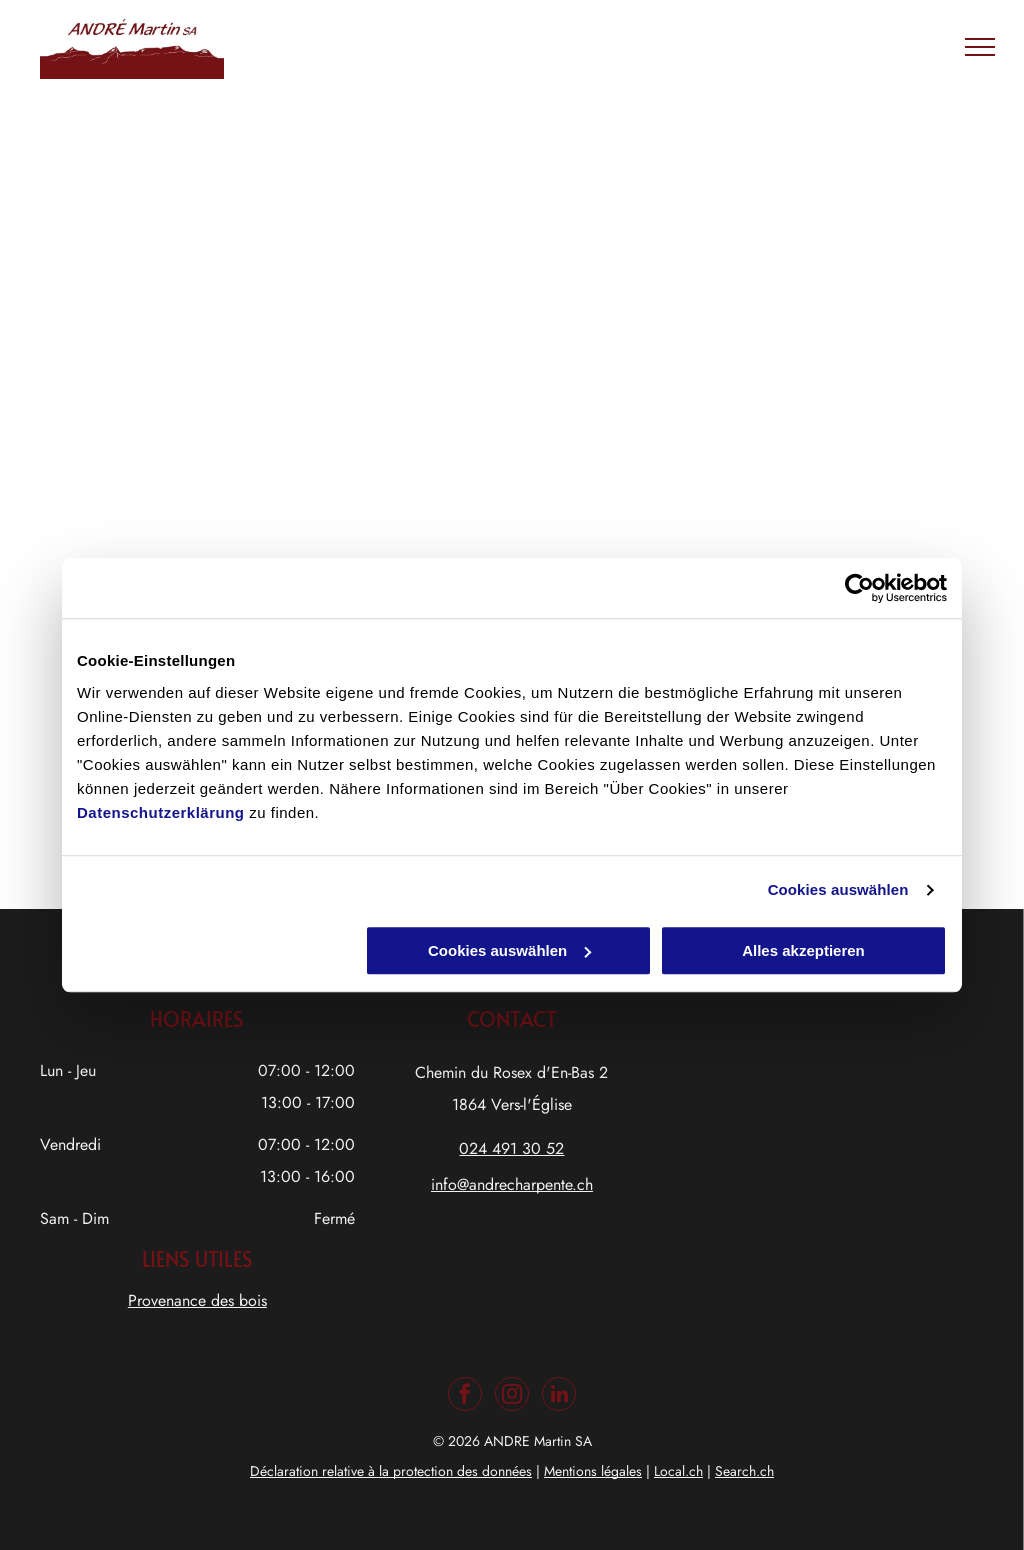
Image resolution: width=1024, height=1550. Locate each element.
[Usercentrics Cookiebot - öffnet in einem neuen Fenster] (859, 588)
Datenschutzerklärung (161, 812)
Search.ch (744, 1471)
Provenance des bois (197, 1300)
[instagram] (512, 1396)
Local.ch (678, 1471)
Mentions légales (593, 1471)
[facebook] (465, 1396)
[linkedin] (559, 1396)
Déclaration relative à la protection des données (391, 1471)
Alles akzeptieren (803, 950)
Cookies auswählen (838, 889)
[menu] (980, 47)
